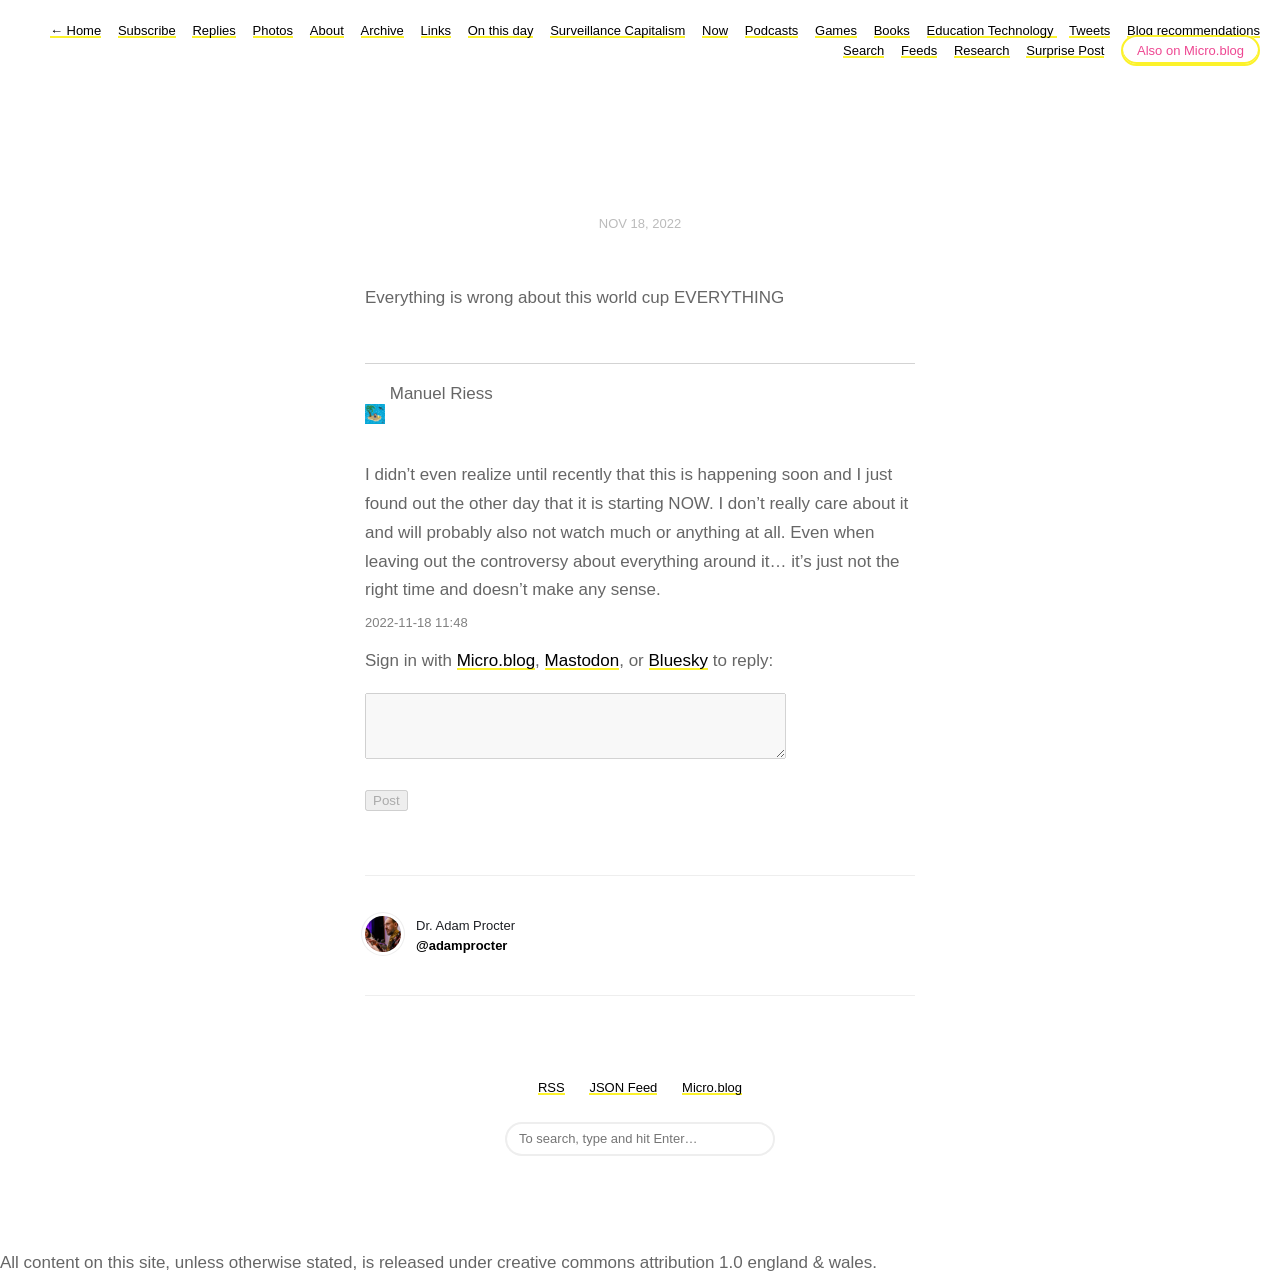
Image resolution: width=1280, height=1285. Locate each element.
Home (75, 30)
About (327, 30)
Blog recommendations (1193, 30)
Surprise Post (1065, 50)
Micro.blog (496, 660)
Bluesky (679, 660)
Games (836, 30)
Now (715, 30)
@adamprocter (461, 957)
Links (436, 30)
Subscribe (147, 30)
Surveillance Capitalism (617, 30)
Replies (213, 30)
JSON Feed (623, 1099)
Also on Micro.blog (1190, 50)
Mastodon (582, 660)
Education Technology (992, 30)
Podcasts (771, 30)
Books (892, 30)
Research (982, 50)
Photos (273, 30)
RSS (551, 1099)
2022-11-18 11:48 (416, 622)
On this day (501, 30)
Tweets (1089, 30)
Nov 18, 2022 (640, 223)
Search (863, 50)
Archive (382, 30)
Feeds (919, 50)
